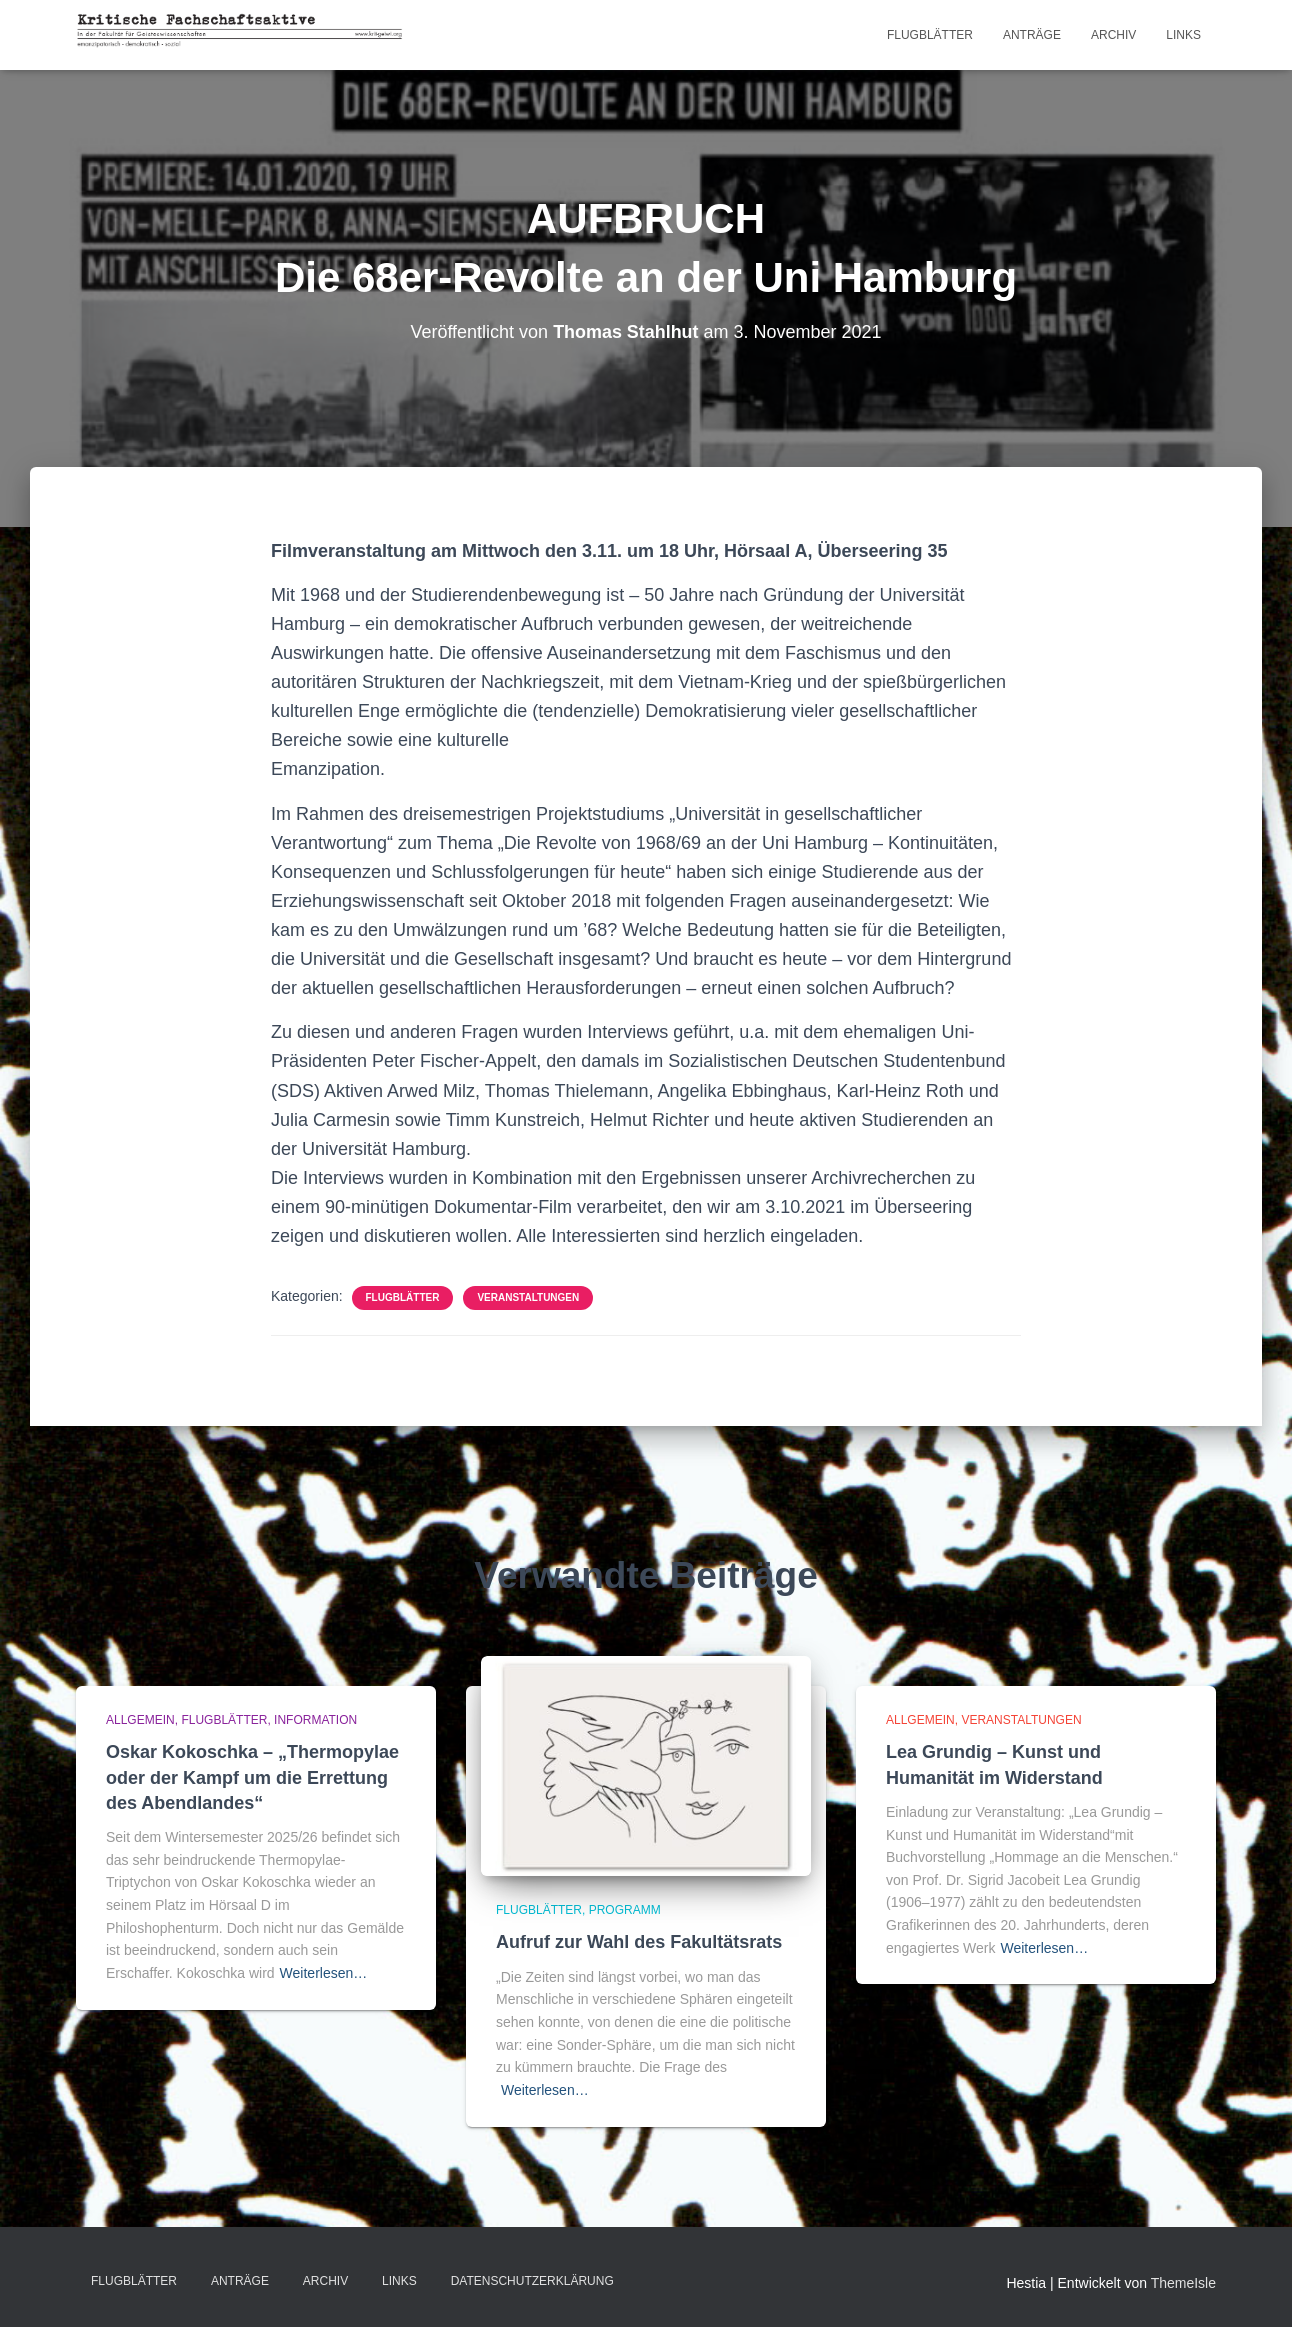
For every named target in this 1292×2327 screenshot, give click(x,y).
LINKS (1183, 35)
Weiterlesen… (324, 1973)
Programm (625, 1910)
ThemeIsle (1183, 2283)
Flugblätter (930, 35)
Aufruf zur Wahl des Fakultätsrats (639, 1942)
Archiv (1113, 35)
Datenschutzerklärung (532, 2281)
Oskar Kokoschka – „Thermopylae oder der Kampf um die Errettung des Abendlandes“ (252, 1777)
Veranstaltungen (528, 1297)
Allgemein (140, 1720)
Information (315, 1720)
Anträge (1032, 35)
